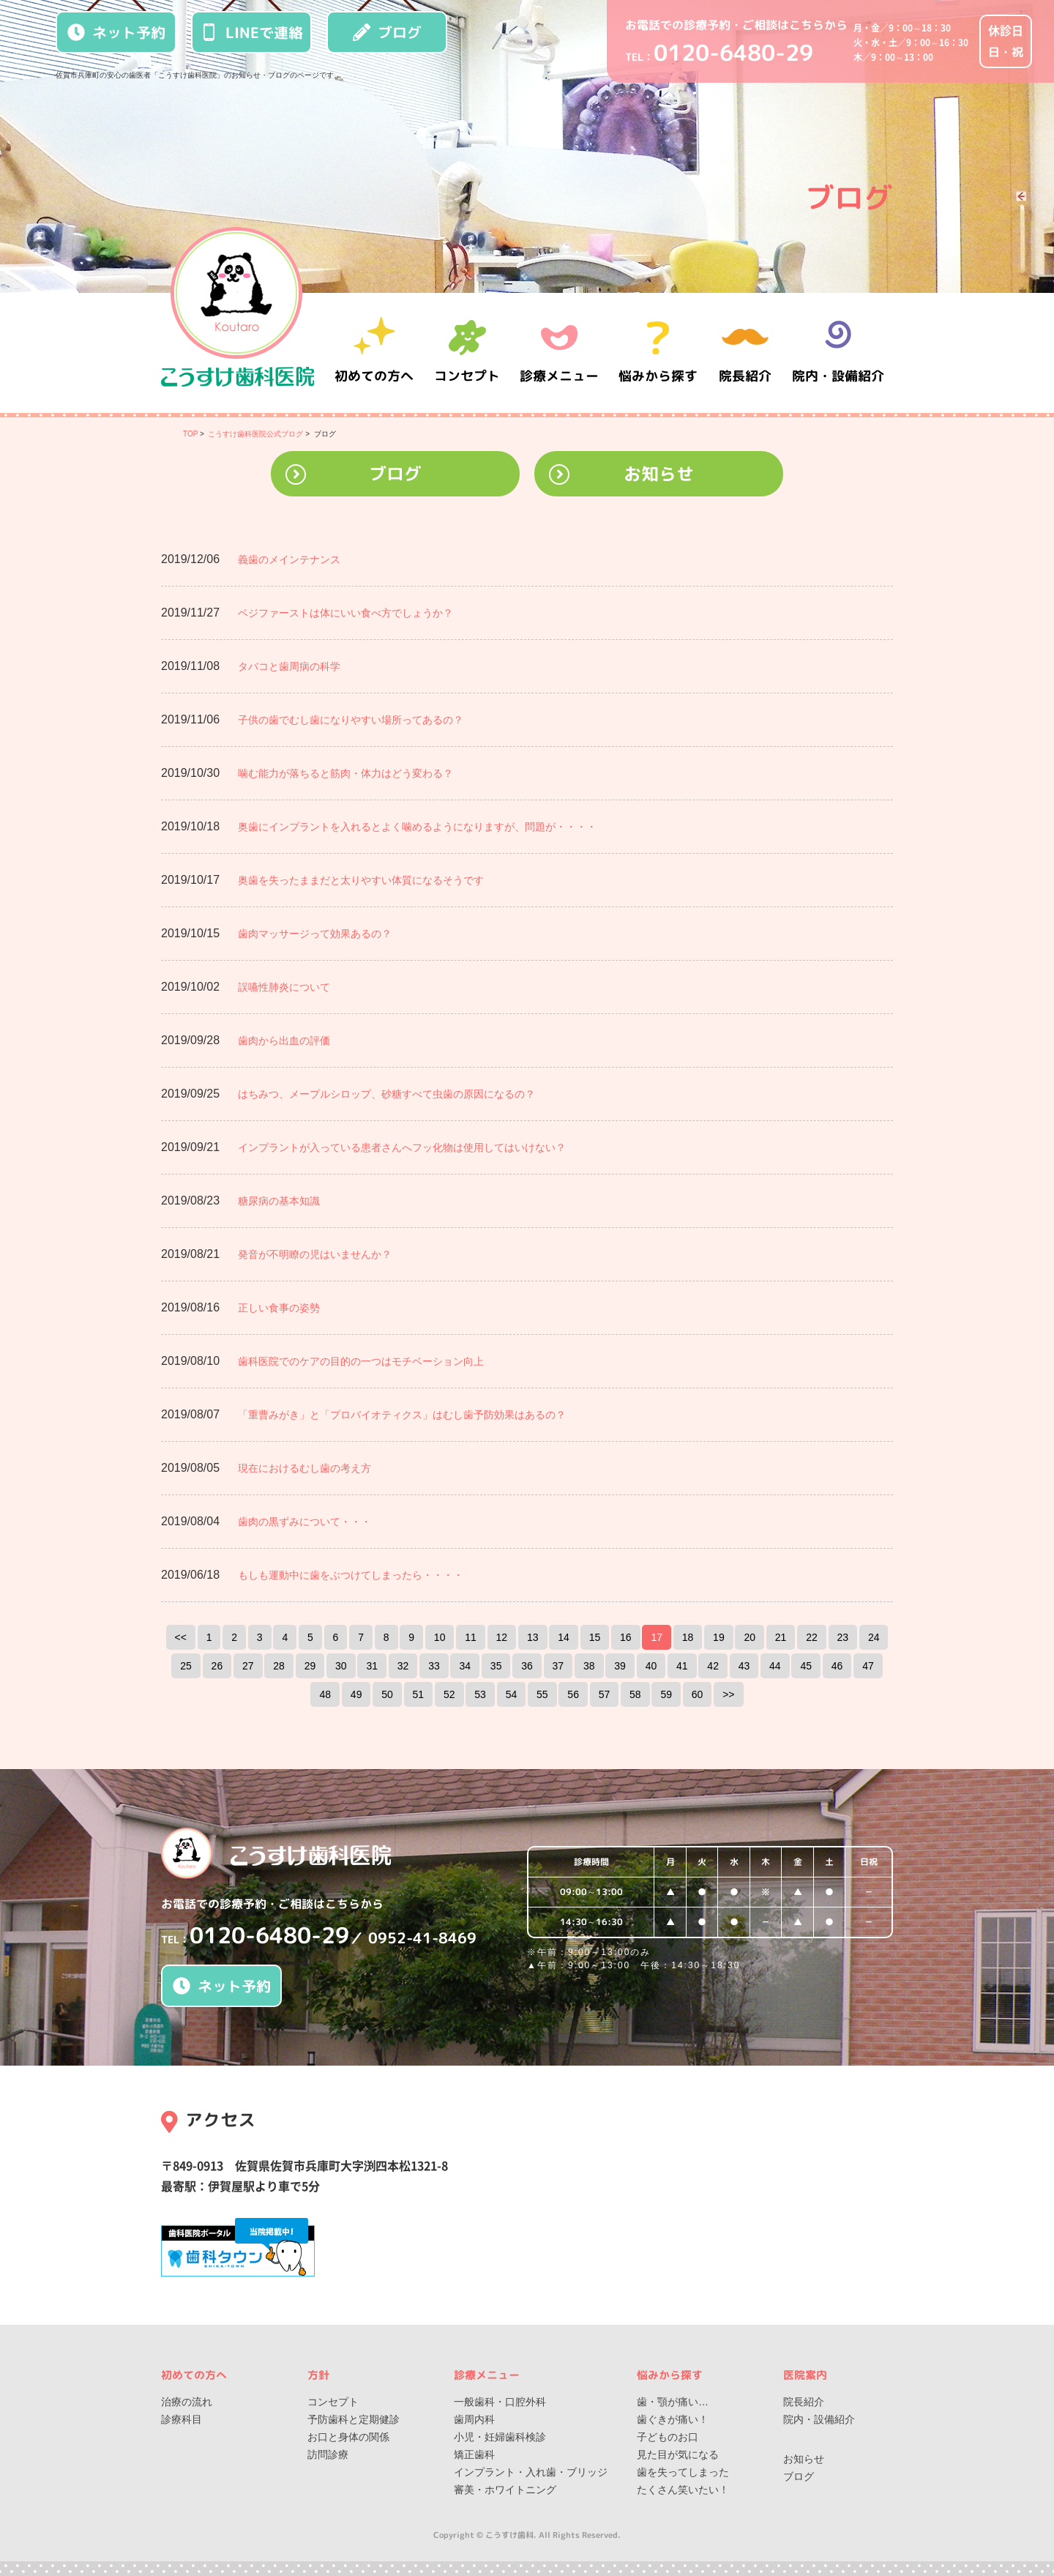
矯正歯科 (474, 2454)
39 (620, 1666)
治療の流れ (186, 2402)
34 (465, 1666)
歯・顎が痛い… (673, 2402)
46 (837, 1666)
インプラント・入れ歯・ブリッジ (531, 2472)
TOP (190, 434)
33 (434, 1666)
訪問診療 (327, 2454)
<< (181, 1637)
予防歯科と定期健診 (353, 2419)
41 (682, 1666)
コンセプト (333, 2402)
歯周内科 (474, 2419)
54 (511, 1694)
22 (812, 1637)
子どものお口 (667, 2437)
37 (558, 1666)
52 (449, 1694)
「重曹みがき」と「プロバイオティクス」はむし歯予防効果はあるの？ (402, 1415)
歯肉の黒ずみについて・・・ (304, 1521)
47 (868, 1666)
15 (595, 1637)
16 (626, 1637)
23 (843, 1637)
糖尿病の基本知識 (279, 1201)
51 (419, 1694)
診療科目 (181, 2419)
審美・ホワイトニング (505, 2489)
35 (496, 1666)
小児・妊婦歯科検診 (500, 2437)
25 (186, 1666)
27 (248, 1666)
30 (341, 1666)
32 (403, 1666)
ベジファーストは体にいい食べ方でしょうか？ (345, 613)
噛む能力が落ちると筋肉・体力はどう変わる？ (345, 773)
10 (440, 1637)
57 (604, 1694)
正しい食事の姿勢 (279, 1308)
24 (874, 1637)
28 (279, 1666)
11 (470, 1637)
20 (749, 1637)
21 (781, 1637)
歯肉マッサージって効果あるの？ (315, 933)
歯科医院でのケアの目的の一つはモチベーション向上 (361, 1361)
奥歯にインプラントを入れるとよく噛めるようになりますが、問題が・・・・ (417, 827)
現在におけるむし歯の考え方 (304, 1468)
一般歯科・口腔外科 (500, 2402)
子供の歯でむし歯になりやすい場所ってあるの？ (350, 720)
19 (719, 1637)
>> (728, 1694)
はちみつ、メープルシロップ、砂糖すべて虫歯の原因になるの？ (386, 1094)
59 (666, 1694)
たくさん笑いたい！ (683, 2489)
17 (656, 1637)
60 (697, 1694)
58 (635, 1694)
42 (713, 1666)
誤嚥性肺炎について (284, 987)
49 (356, 1694)
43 (744, 1666)
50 (387, 1694)
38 (589, 1666)
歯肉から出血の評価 (284, 1040)
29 (310, 1666)
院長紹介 (747, 353)
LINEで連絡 (252, 32)
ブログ (387, 32)
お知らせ (659, 473)
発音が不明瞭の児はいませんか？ (315, 1254)
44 (775, 1666)
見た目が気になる (678, 2454)
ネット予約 (116, 32)
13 (533, 1637)
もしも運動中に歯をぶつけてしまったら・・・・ (350, 1575)
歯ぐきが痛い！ (673, 2419)
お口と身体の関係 (348, 2437)
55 (542, 1694)
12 (502, 1637)
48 (325, 1694)
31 (372, 1666)
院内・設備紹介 (838, 353)
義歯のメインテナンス (289, 559)
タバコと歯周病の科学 (289, 666)
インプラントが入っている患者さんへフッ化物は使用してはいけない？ (402, 1147)
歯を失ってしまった (683, 2472)
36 (527, 1666)
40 (651, 1666)
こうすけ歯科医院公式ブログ (255, 434)
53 (480, 1694)
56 (573, 1694)
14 (563, 1637)
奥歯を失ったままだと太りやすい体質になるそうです (361, 880)
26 (217, 1666)
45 (806, 1666)
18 (688, 1637)
